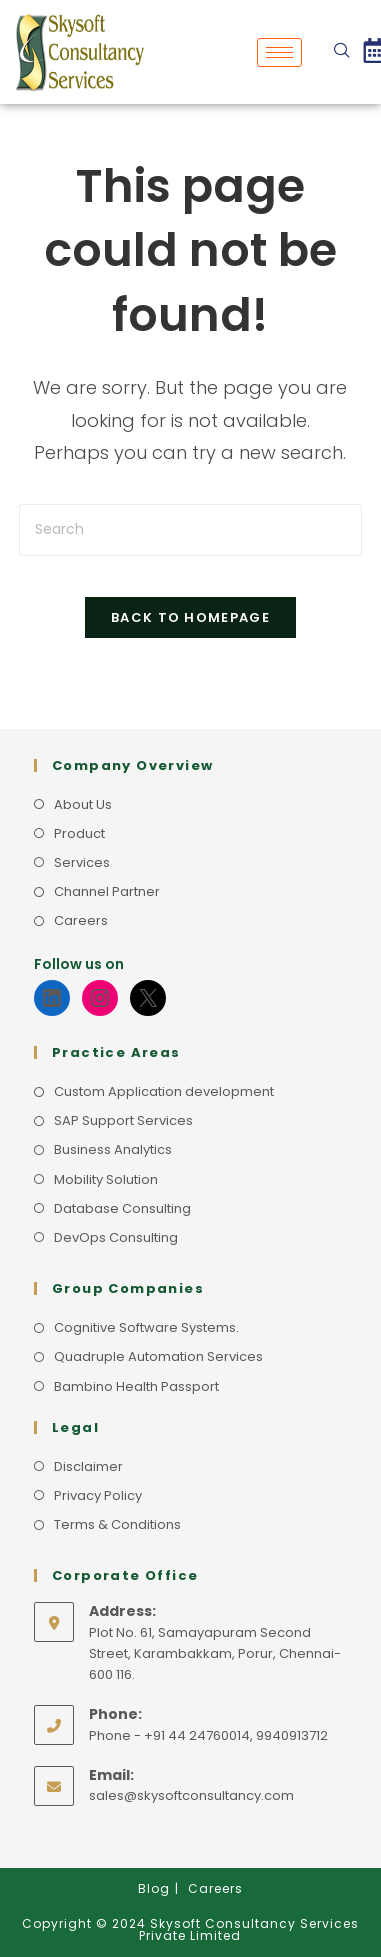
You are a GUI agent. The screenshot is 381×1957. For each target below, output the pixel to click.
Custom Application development (164, 1091)
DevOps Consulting (116, 1237)
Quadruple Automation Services (158, 1356)
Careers (81, 920)
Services (82, 862)
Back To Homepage (190, 617)
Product (79, 833)
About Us (83, 804)
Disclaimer (88, 1466)
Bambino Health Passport (136, 1386)
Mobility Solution (106, 1179)
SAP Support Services (123, 1120)
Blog (154, 1888)
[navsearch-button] (342, 52)
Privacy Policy (98, 1495)
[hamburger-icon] (279, 52)
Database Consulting (122, 1208)
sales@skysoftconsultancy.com (191, 1795)
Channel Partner (107, 891)
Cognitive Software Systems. (146, 1327)
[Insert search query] (190, 529)
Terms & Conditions (117, 1524)
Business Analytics (113, 1149)
